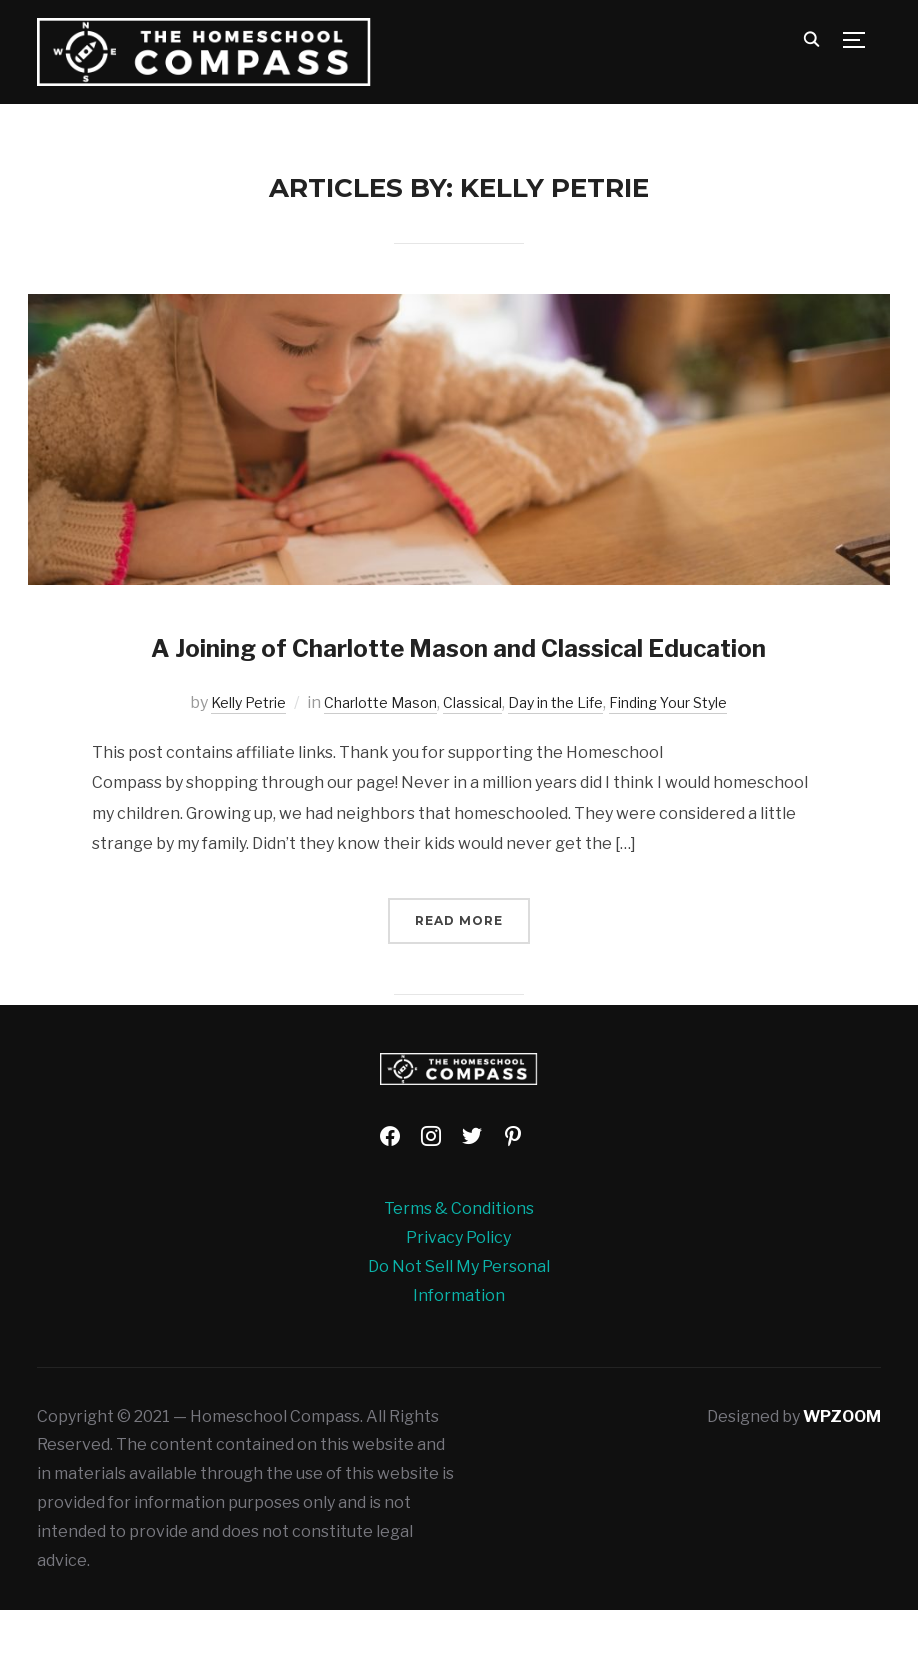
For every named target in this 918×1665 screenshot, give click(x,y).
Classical (471, 757)
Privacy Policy (458, 1292)
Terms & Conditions (459, 1263)
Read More (459, 974)
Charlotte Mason (367, 757)
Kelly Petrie (220, 757)
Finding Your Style (692, 757)
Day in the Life (564, 757)
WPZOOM (842, 1470)
